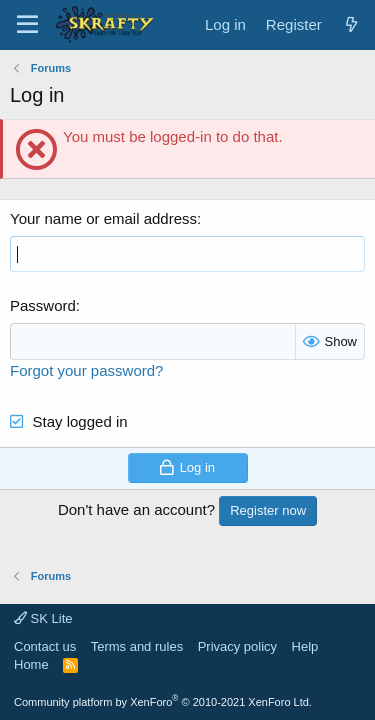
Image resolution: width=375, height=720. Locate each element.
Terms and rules (137, 646)
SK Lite (43, 618)
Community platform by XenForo (163, 702)
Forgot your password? (86, 370)
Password (43, 305)
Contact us (45, 646)
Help (305, 646)
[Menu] (27, 25)
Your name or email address (103, 218)
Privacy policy (237, 646)
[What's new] (351, 24)
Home (31, 664)
